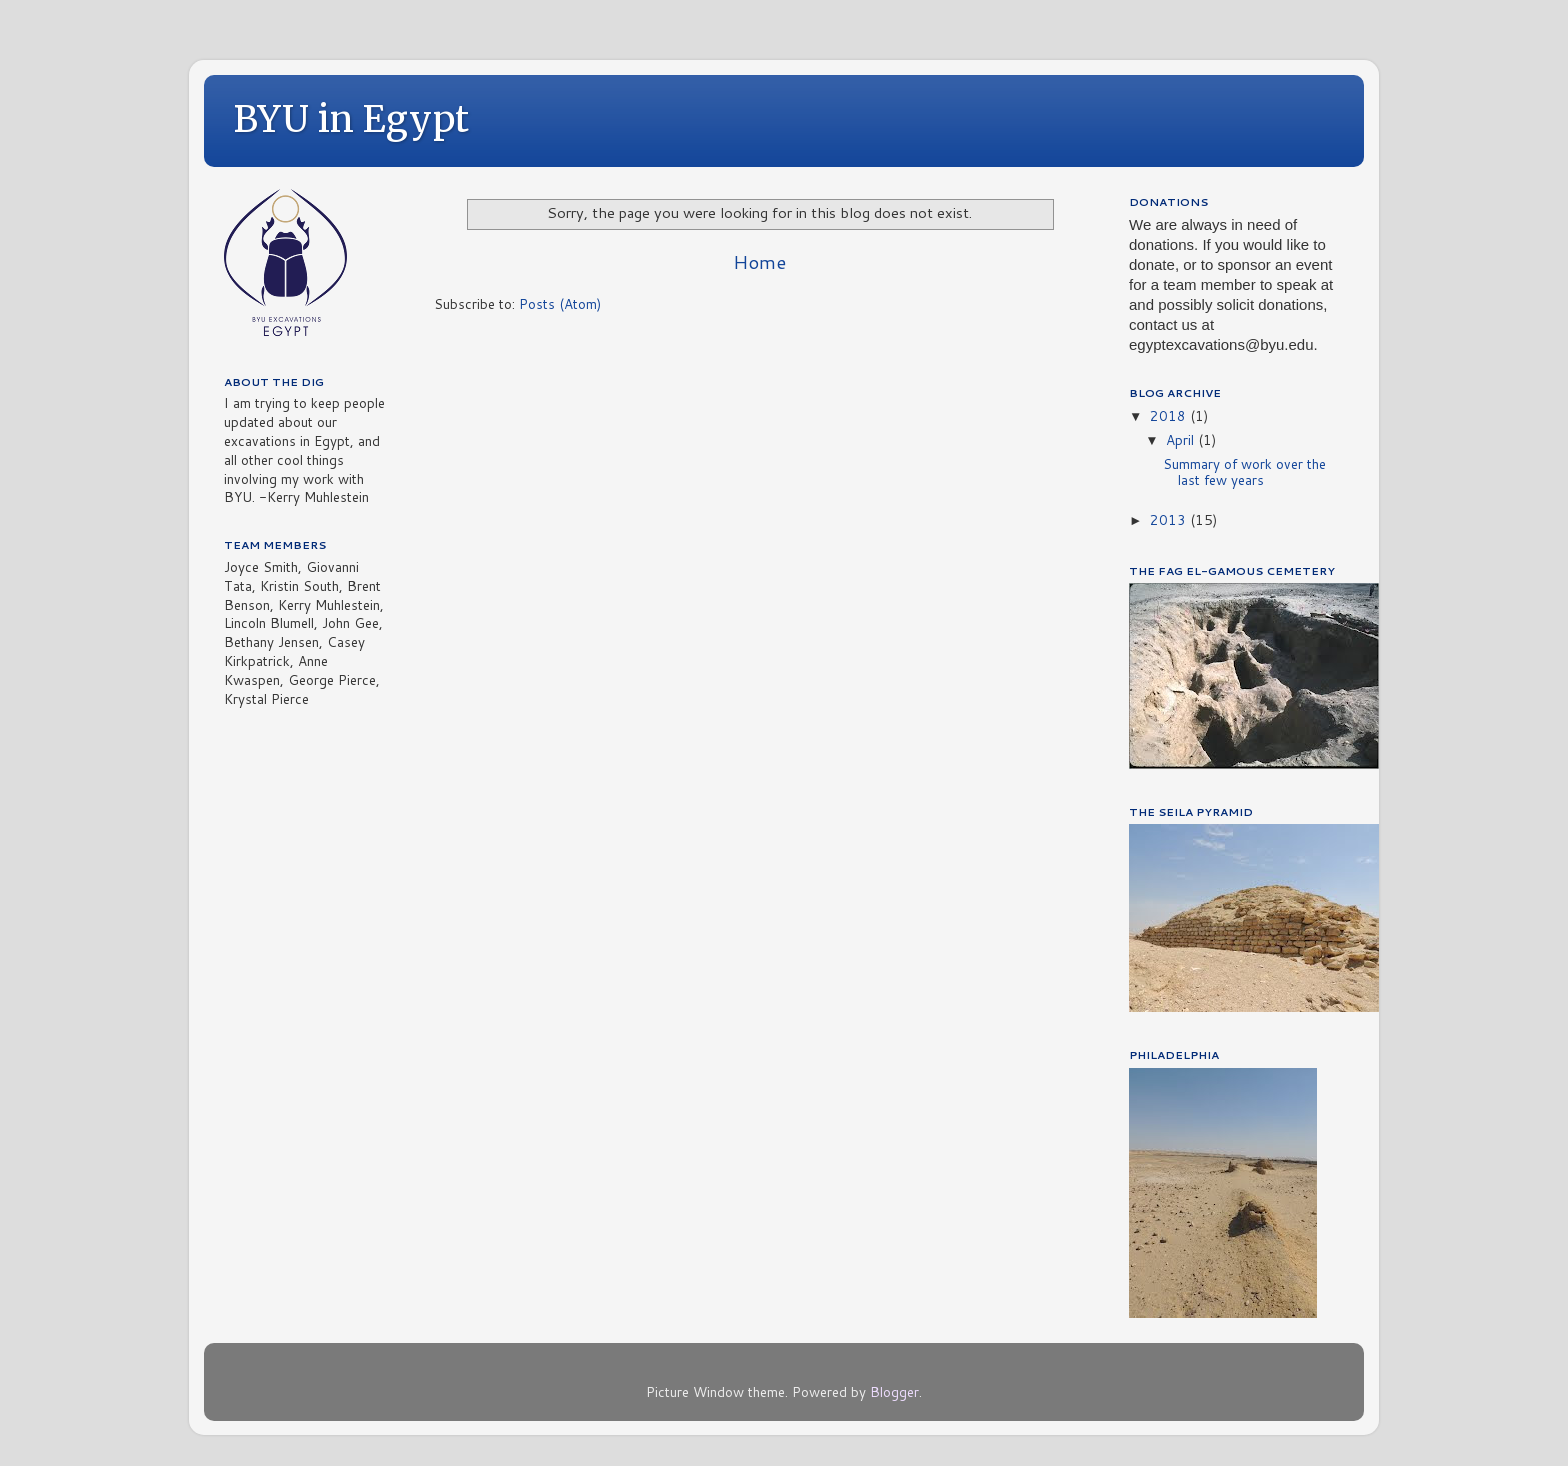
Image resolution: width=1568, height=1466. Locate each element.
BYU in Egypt (351, 119)
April (1182, 439)
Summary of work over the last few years (1244, 471)
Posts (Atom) (560, 303)
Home (759, 261)
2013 (1170, 519)
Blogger (894, 1391)
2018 (1170, 415)
